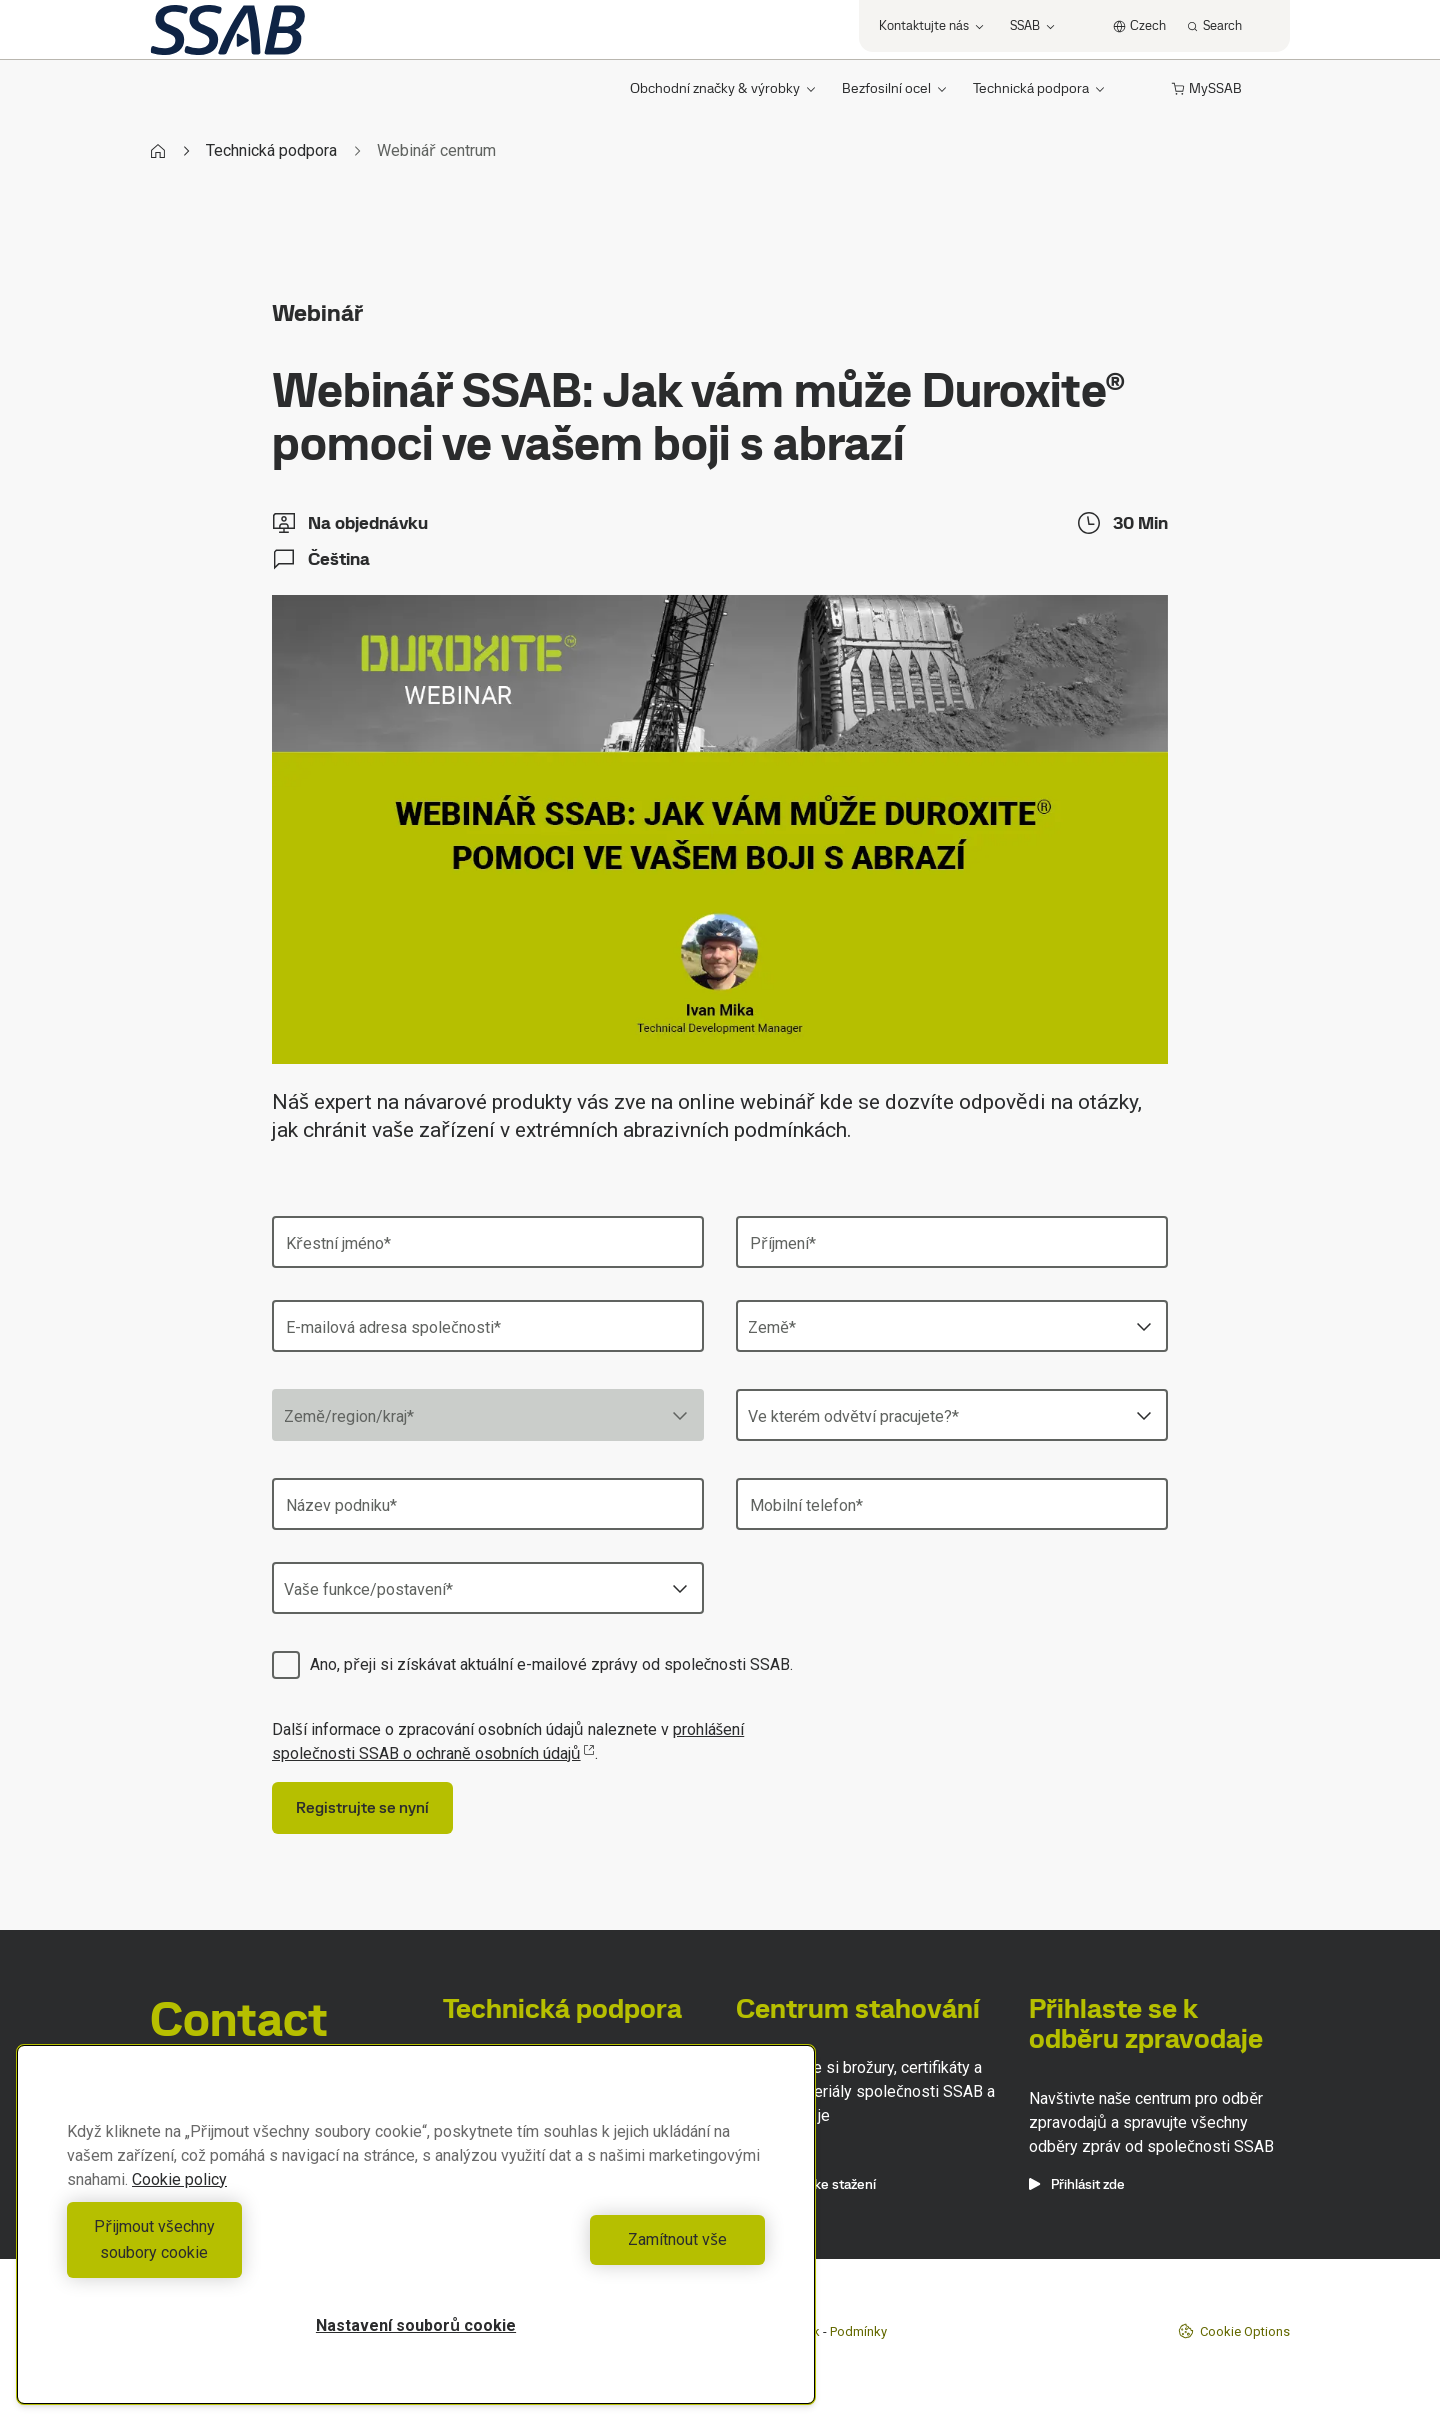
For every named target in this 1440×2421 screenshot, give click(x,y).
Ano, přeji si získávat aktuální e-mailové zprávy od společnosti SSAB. (551, 1664)
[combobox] (952, 1326)
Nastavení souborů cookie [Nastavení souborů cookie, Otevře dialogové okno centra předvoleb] (416, 2325)
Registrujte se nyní (362, 1807)
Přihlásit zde (1077, 2184)
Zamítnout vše (595, 2252)
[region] (416, 2237)
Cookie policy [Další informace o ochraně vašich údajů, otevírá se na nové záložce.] (179, 2205)
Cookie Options (1234, 2331)
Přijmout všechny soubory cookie (236, 2252)
